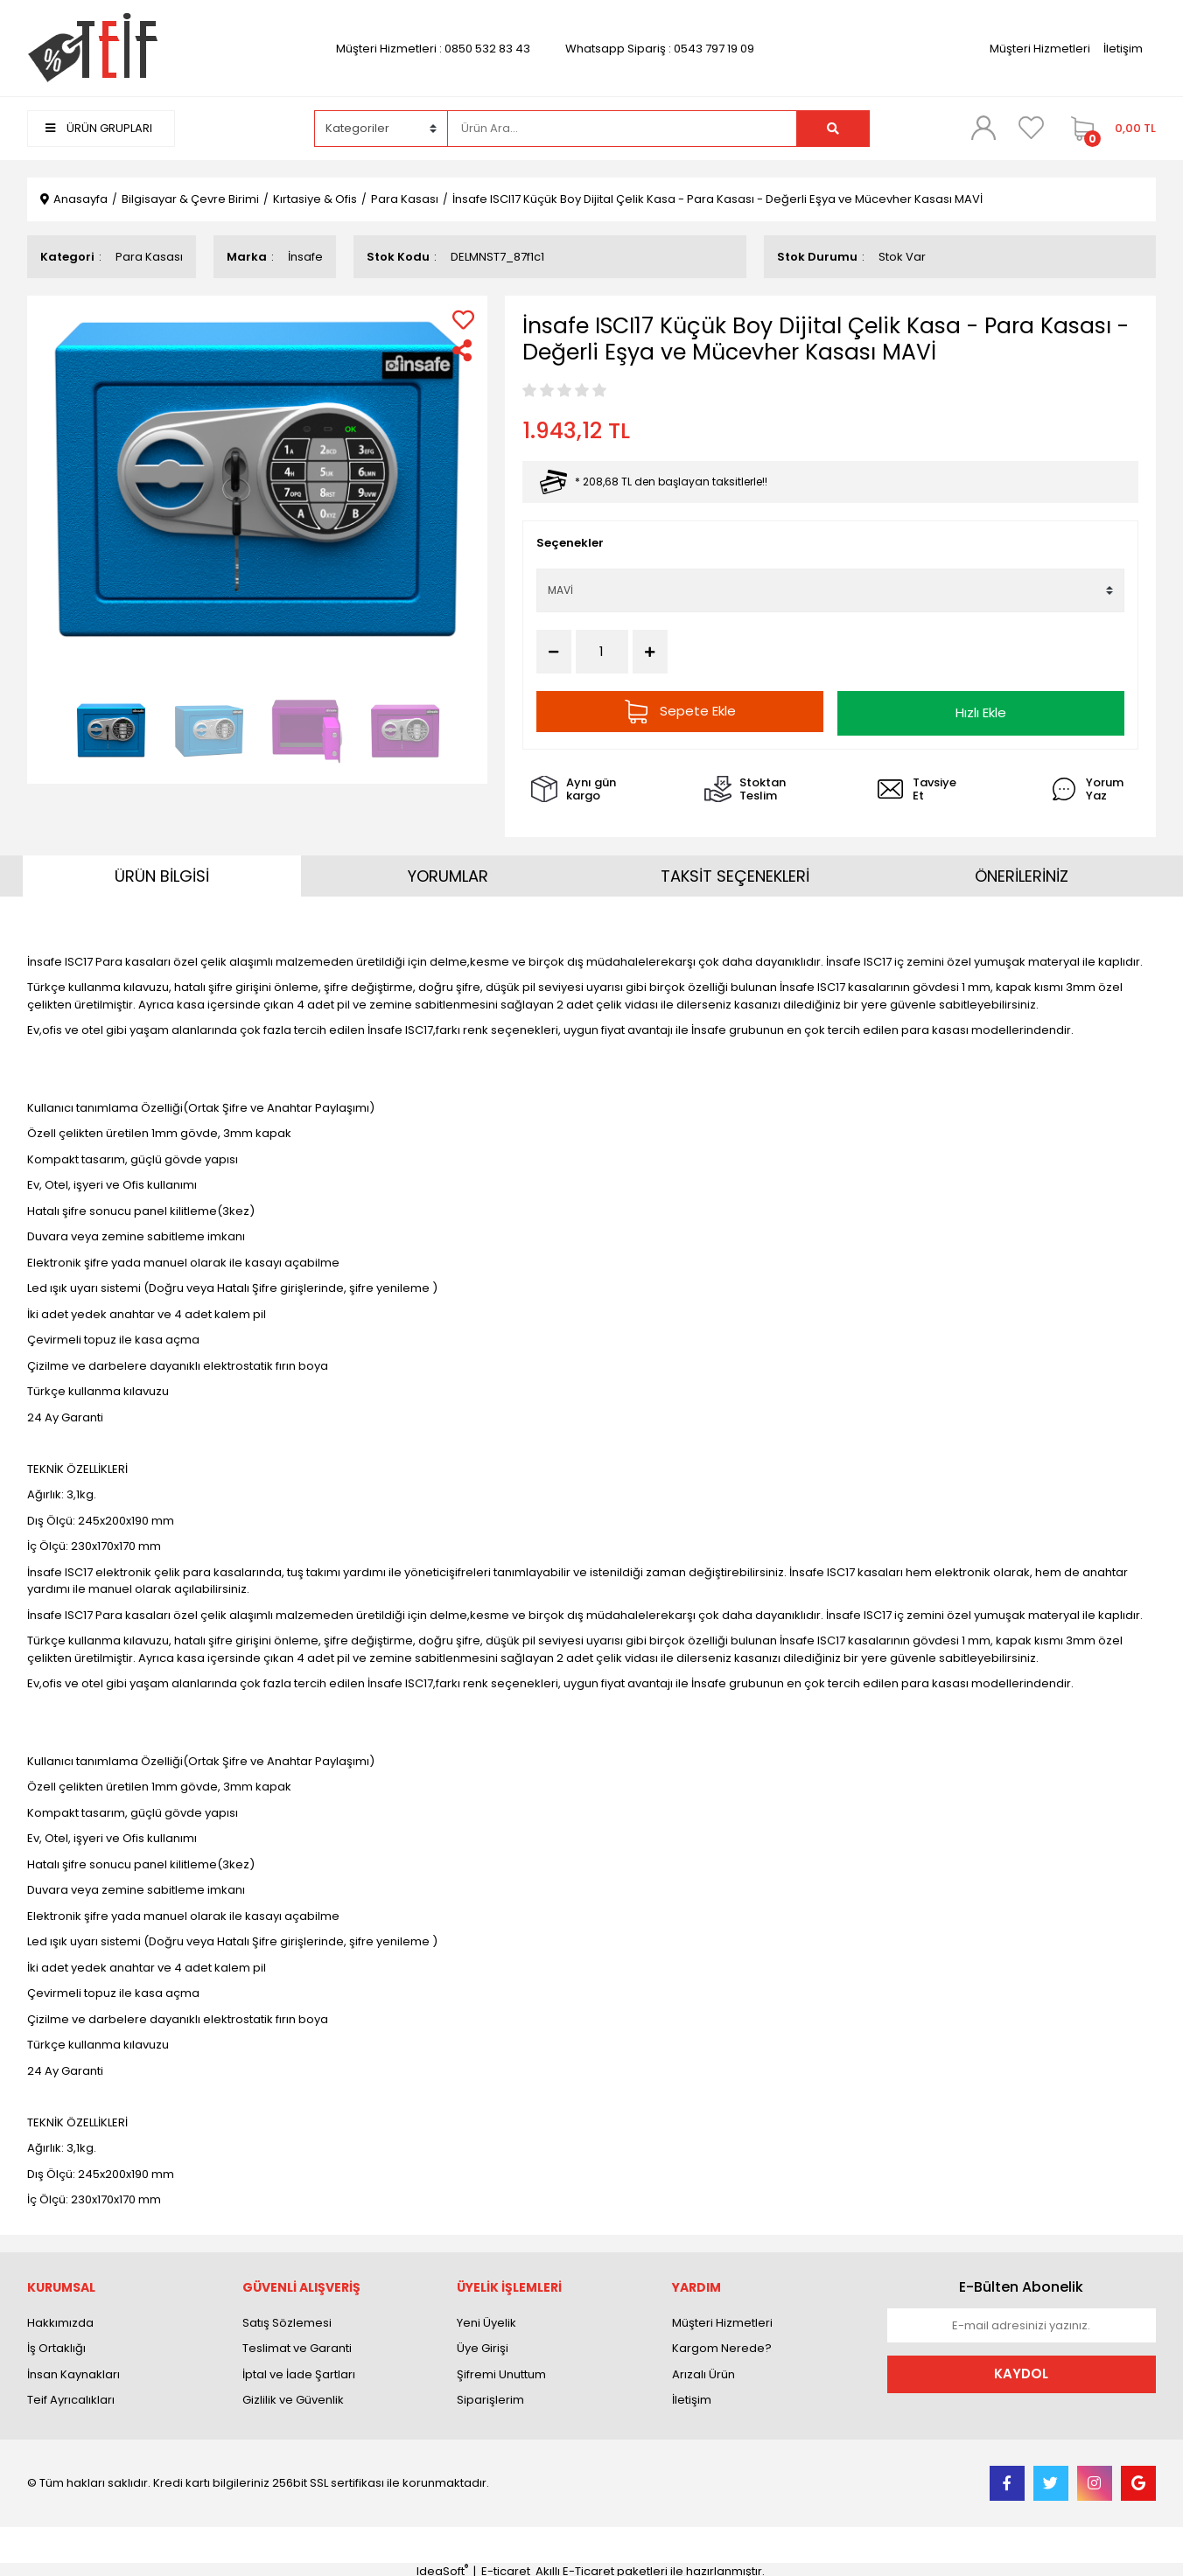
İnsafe (305, 256)
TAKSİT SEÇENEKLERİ (735, 872)
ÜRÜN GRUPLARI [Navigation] (99, 128)
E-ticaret (505, 2567)
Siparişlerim (490, 2396)
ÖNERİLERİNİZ (1021, 872)
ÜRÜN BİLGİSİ (162, 872)
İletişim (1123, 48)
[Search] (622, 128)
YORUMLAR (448, 872)
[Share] (463, 350)
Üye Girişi (482, 2344)
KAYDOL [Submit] (1021, 2370)
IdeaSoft (442, 2567)
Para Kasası (149, 256)
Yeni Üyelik (486, 2318)
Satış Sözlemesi (287, 2318)
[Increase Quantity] (650, 652)
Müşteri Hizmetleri (1040, 48)
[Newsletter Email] (1022, 2321)
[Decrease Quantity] (553, 652)
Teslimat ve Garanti (297, 2344)
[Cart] (1109, 128)
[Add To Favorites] (463, 320)
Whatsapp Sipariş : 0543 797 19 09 (659, 48)
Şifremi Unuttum (501, 2370)
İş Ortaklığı (56, 2344)
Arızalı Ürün (703, 2370)
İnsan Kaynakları (73, 2370)
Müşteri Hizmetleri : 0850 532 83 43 (433, 48)
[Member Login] (983, 127)
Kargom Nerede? (722, 2344)
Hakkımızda (60, 2318)
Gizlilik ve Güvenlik (293, 2396)
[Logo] (92, 47)
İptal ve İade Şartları (298, 2370)
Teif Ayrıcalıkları (71, 2396)
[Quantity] (602, 652)
